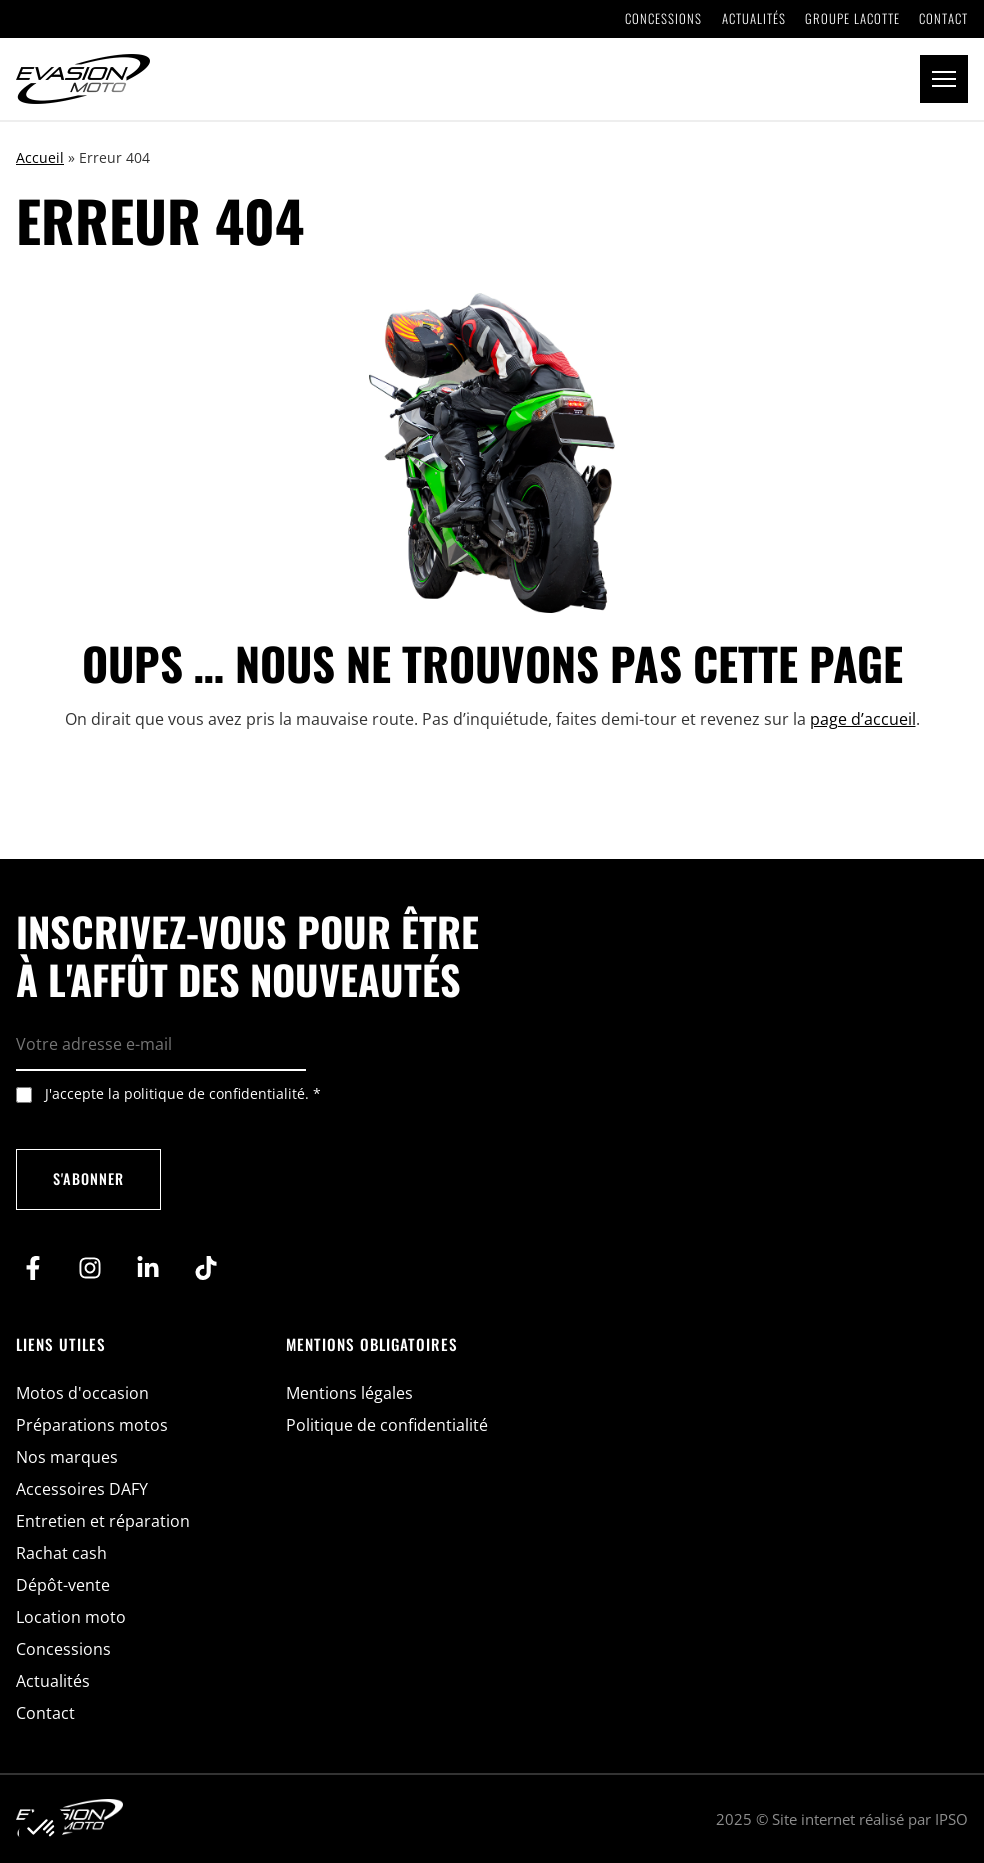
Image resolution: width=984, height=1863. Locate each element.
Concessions (663, 19)
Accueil (40, 157)
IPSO (951, 1819)
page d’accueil (863, 719)
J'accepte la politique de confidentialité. (183, 1094)
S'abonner (88, 1178)
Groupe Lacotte (852, 19)
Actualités (754, 19)
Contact (943, 19)
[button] (944, 79)
